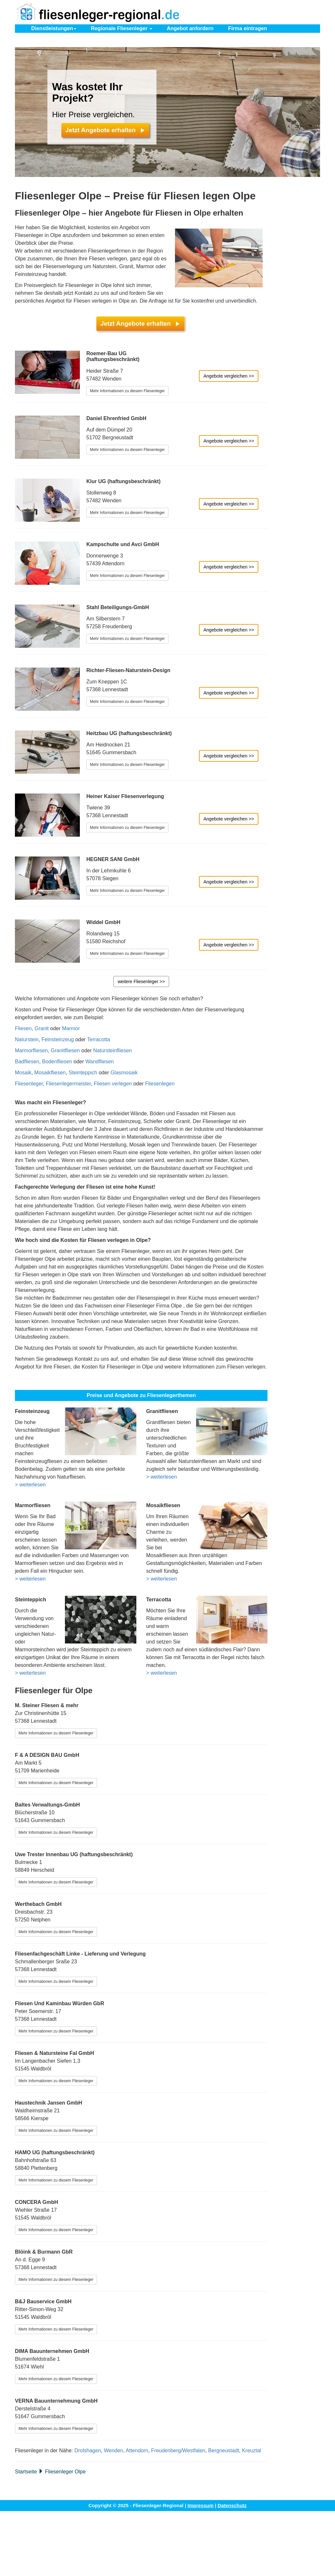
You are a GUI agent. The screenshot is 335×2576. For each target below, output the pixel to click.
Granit (41, 1028)
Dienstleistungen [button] (53, 28)
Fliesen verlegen (113, 1083)
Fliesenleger (29, 1083)
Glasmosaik (124, 1072)
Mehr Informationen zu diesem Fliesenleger (127, 391)
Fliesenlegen (160, 1083)
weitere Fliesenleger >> (141, 981)
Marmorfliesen (31, 1050)
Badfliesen (27, 1061)
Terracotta (98, 1039)
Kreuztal (251, 2450)
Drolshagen (87, 2450)
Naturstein (27, 1039)
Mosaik (23, 1072)
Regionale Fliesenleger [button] (121, 28)
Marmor (71, 1028)
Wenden (113, 2450)
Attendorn (137, 2450)
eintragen (247, 28)
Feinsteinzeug (58, 1039)
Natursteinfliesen (112, 1050)
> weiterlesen (30, 1484)
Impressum (201, 2505)
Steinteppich (82, 1072)
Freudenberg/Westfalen (178, 2450)
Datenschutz (231, 2505)
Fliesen (23, 1028)
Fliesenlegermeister (68, 1083)
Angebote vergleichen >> (229, 376)
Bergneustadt (223, 2450)
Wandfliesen (99, 1061)
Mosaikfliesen (50, 1072)
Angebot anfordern (190, 28)
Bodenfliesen (57, 1061)
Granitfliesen (65, 1050)
